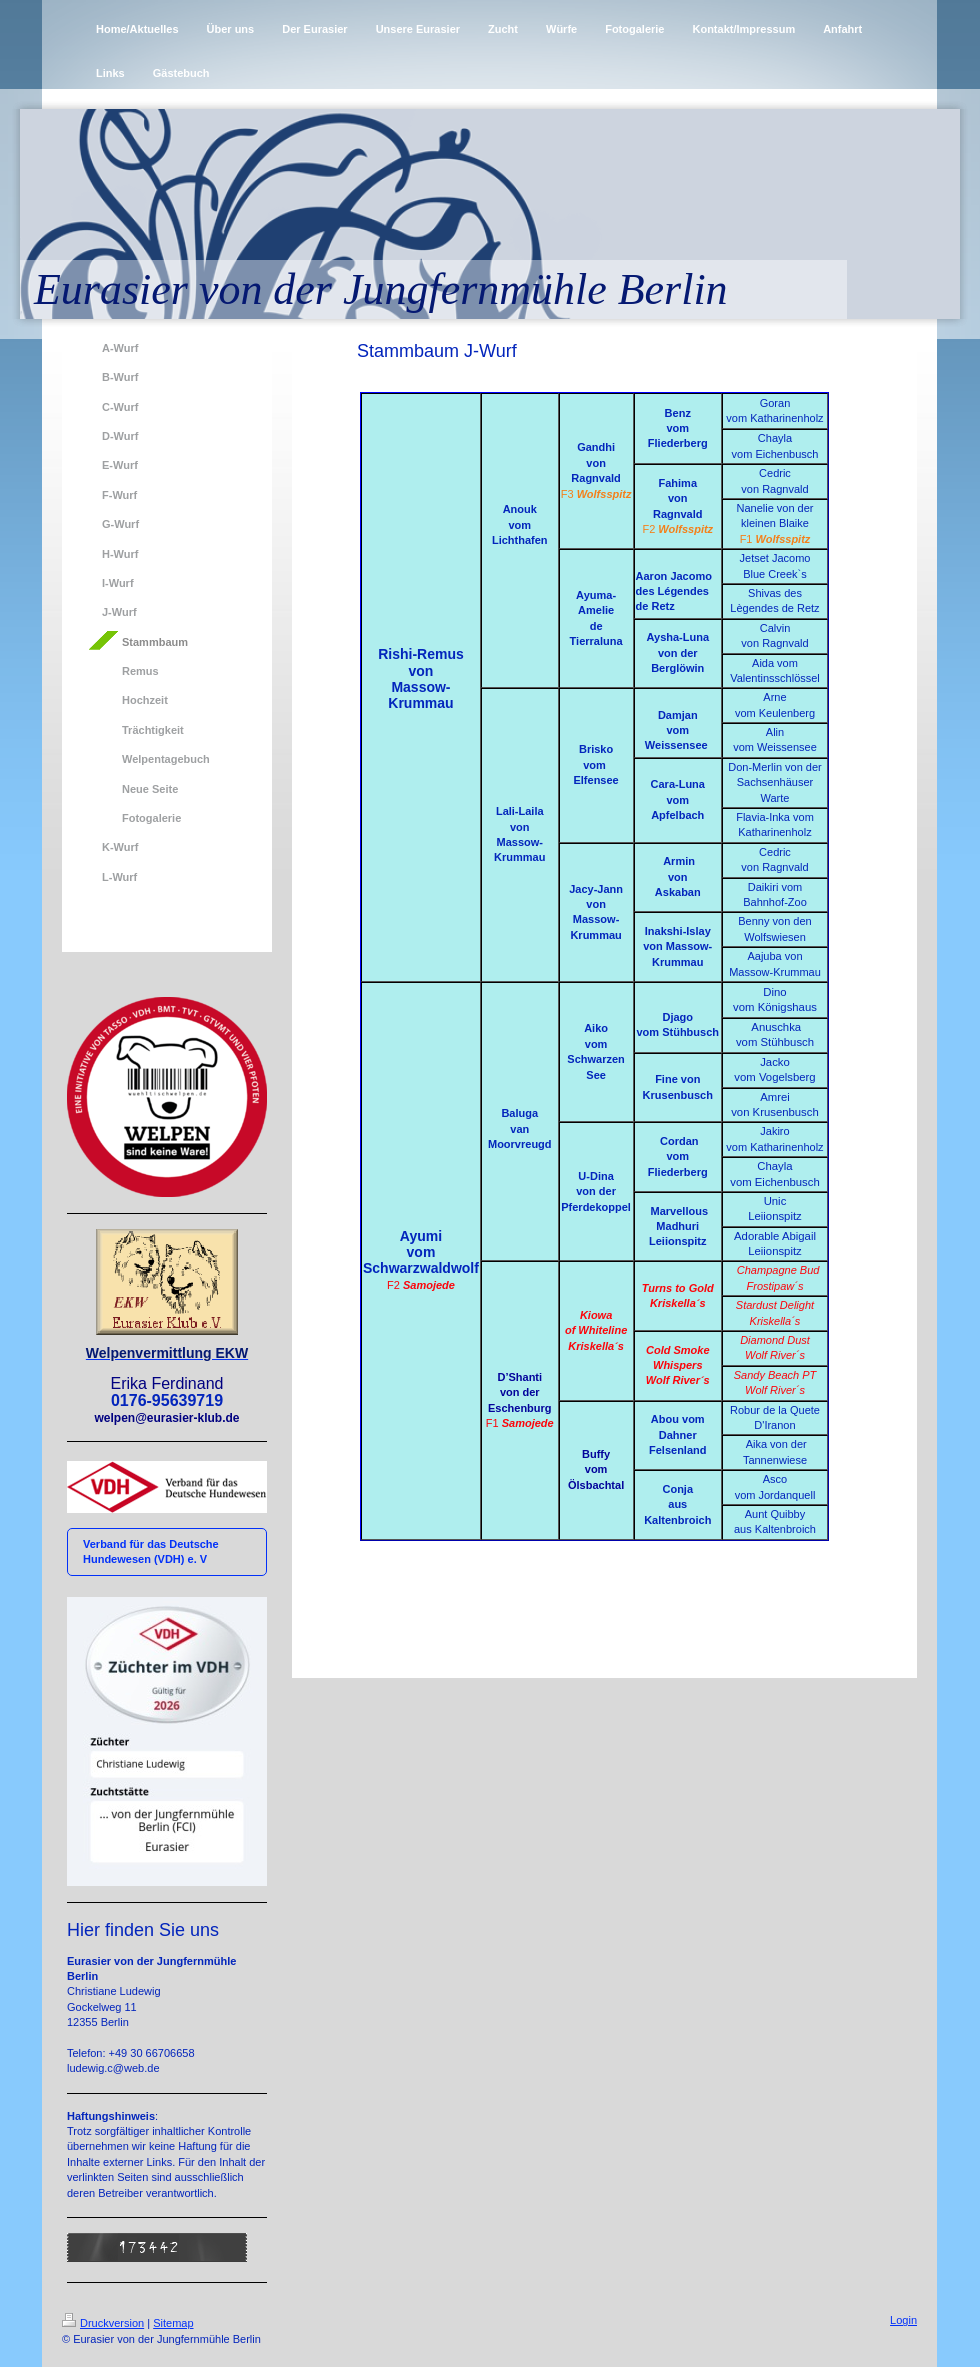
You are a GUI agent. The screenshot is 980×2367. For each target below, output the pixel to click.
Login (903, 2320)
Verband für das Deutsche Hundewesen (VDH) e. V (151, 1551)
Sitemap (173, 2323)
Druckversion (103, 2323)
